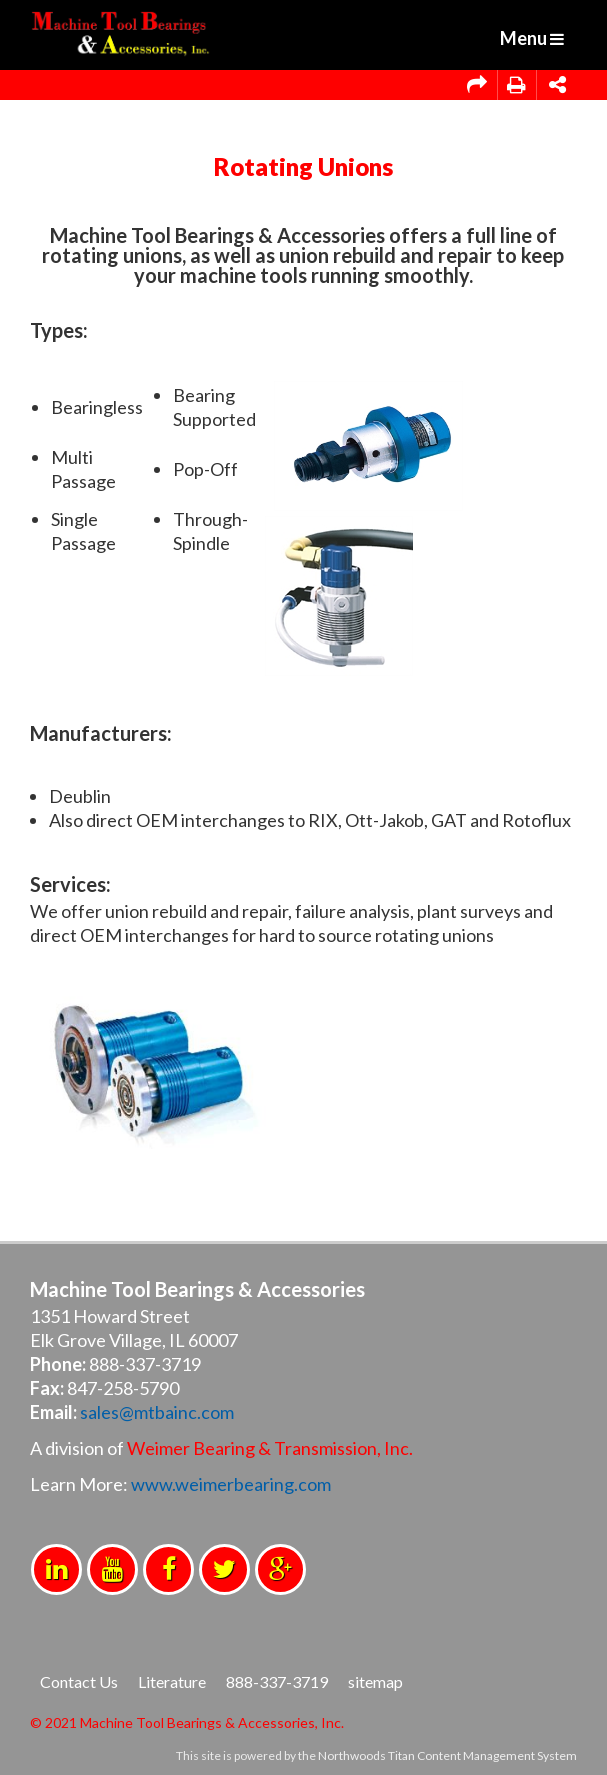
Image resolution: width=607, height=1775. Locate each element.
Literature (172, 1681)
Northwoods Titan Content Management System (447, 1755)
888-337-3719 (277, 1681)
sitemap (375, 1681)
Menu (532, 38)
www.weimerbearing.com (231, 1484)
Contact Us (79, 1681)
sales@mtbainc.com (157, 1412)
